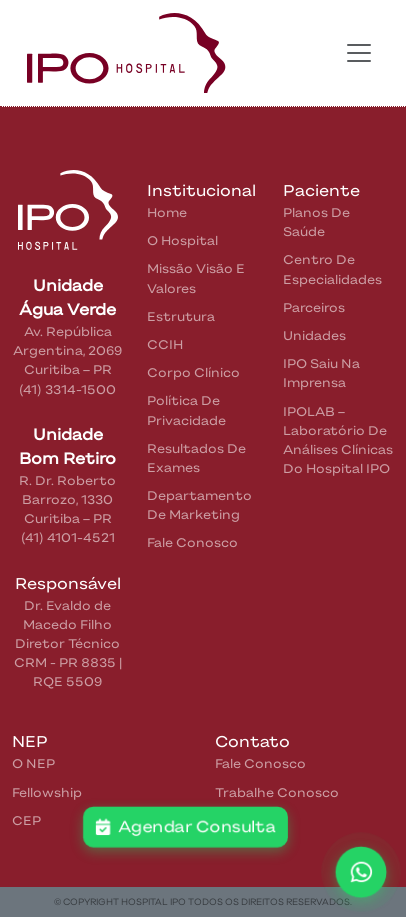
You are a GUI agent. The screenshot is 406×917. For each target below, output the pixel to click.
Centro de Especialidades (332, 269)
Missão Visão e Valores (196, 278)
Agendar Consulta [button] (185, 827)
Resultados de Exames (196, 458)
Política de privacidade (186, 410)
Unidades (314, 335)
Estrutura (181, 316)
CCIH (165, 344)
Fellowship (47, 792)
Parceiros (314, 307)
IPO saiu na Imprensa (321, 373)
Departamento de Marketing (199, 505)
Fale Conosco (192, 542)
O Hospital (182, 240)
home (167, 212)
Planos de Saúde (316, 222)
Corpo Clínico (193, 372)
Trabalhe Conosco (277, 792)
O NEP (33, 763)
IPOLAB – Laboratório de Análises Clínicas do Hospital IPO (338, 440)
